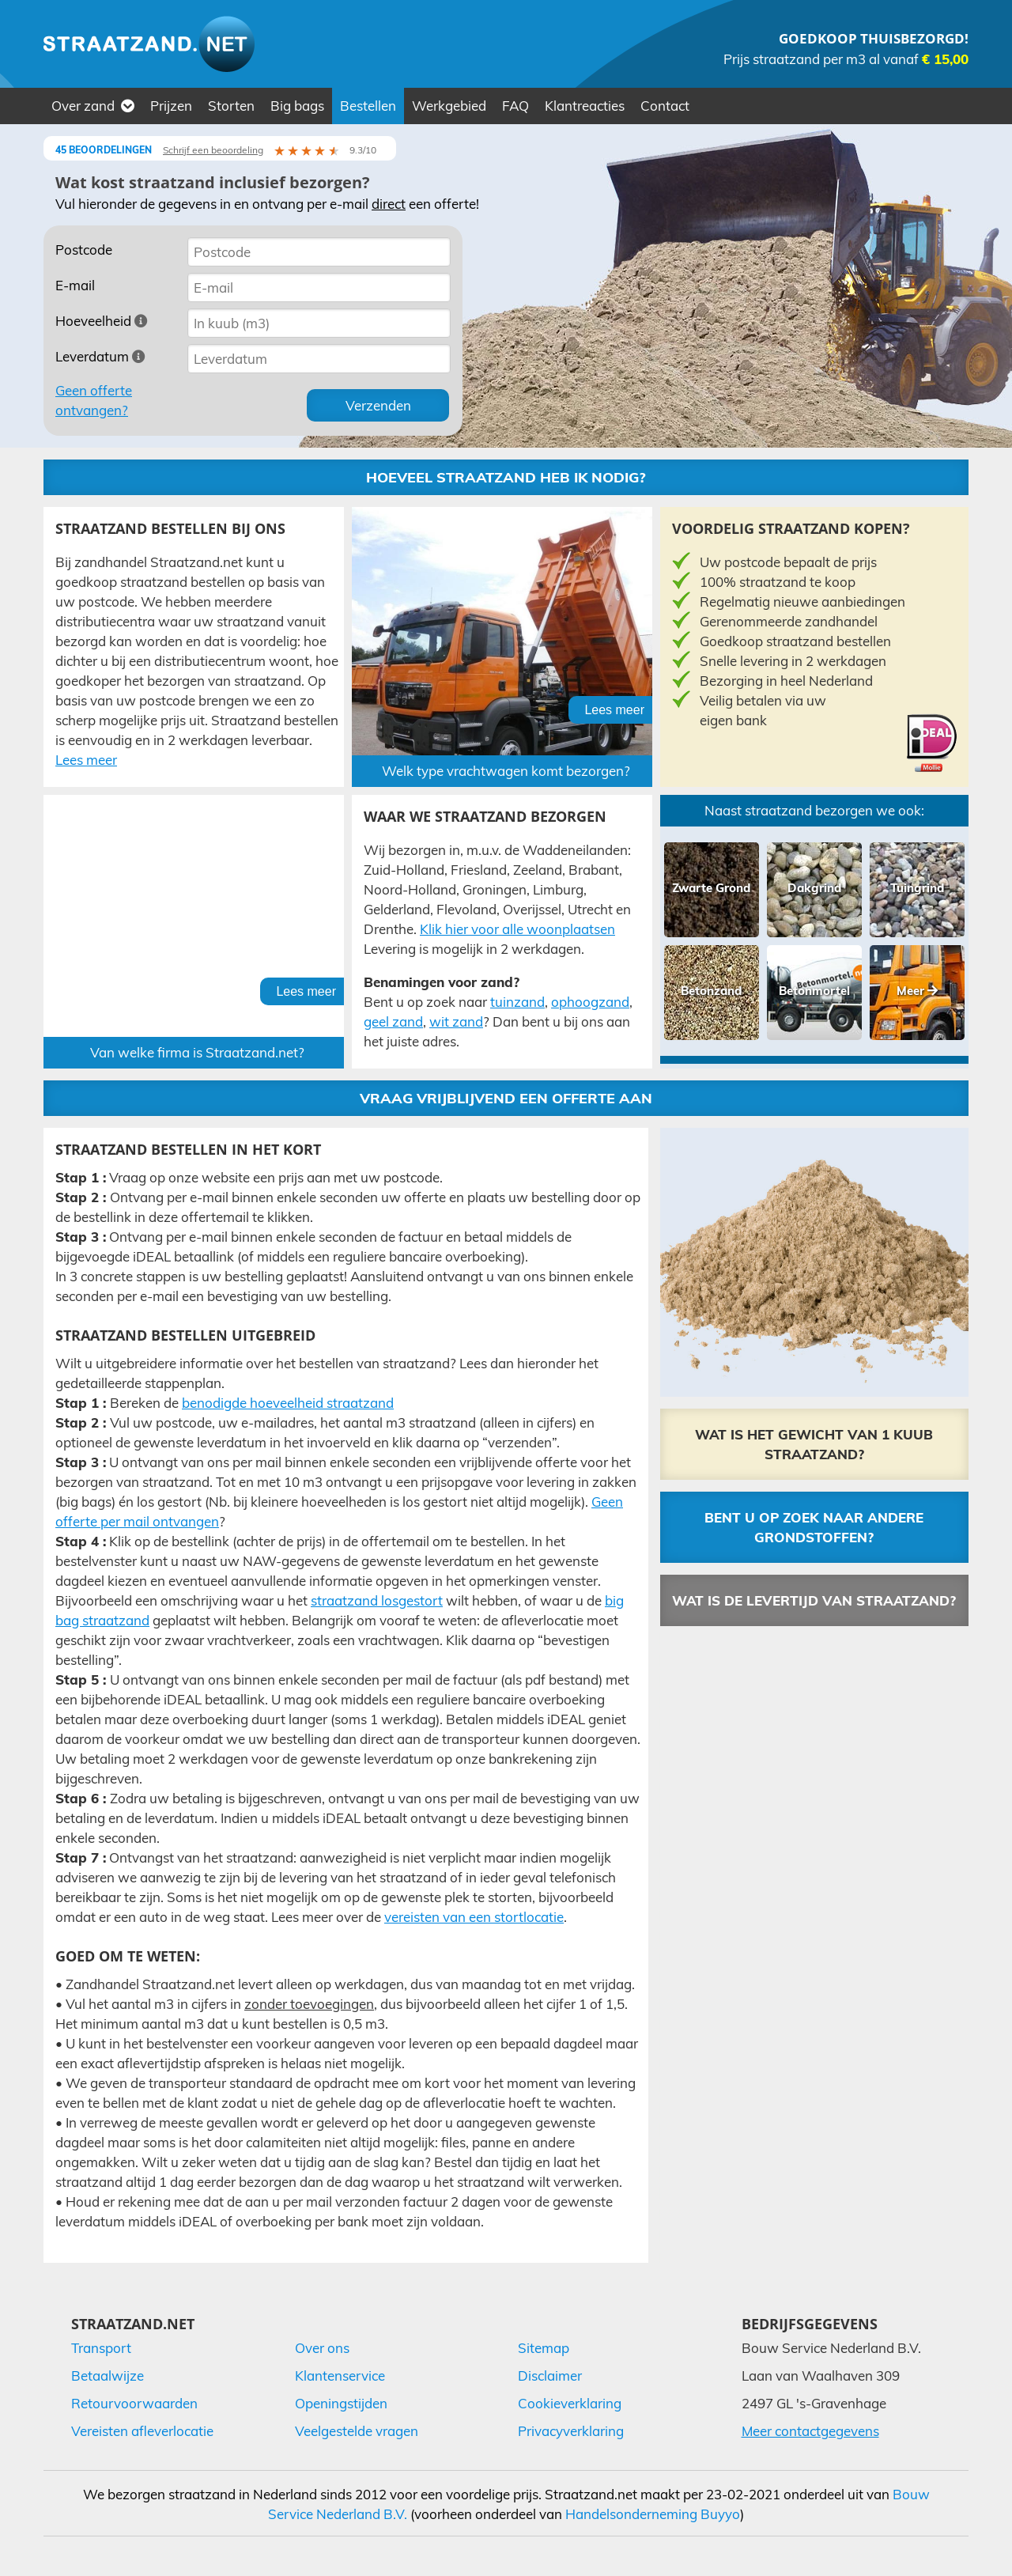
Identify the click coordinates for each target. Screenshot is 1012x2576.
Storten (231, 105)
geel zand (393, 1021)
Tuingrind (917, 887)
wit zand (456, 1021)
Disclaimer (550, 2375)
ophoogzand (590, 1001)
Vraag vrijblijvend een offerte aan (506, 1098)
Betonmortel (814, 990)
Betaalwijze (107, 2375)
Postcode (83, 249)
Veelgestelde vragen (356, 2431)
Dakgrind (814, 887)
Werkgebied (449, 105)
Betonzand (711, 990)
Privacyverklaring (571, 2431)
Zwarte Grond (711, 887)
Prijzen (171, 105)
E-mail (75, 285)
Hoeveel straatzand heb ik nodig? (506, 477)
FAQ (515, 105)
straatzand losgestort (377, 1600)
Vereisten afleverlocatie (142, 2431)
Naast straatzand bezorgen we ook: (814, 810)
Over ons (322, 2348)
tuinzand (517, 1001)
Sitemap (543, 2348)
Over (92, 105)
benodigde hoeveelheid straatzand (288, 1402)
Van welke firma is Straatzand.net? (197, 1052)
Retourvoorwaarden (134, 2403)
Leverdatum (100, 356)
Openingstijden (341, 2403)
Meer (917, 990)
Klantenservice (340, 2375)
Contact (664, 105)
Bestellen (368, 105)
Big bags (297, 105)
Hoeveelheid (101, 320)
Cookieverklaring (569, 2403)
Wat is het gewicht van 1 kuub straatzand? (814, 1444)
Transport (101, 2348)
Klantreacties (585, 105)
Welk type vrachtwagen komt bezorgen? (506, 770)
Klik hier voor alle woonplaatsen (517, 929)
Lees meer (86, 759)
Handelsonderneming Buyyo (652, 2514)
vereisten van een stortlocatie (474, 1916)
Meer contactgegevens (810, 2431)
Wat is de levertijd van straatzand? (814, 1600)
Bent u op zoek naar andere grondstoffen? (813, 1527)
